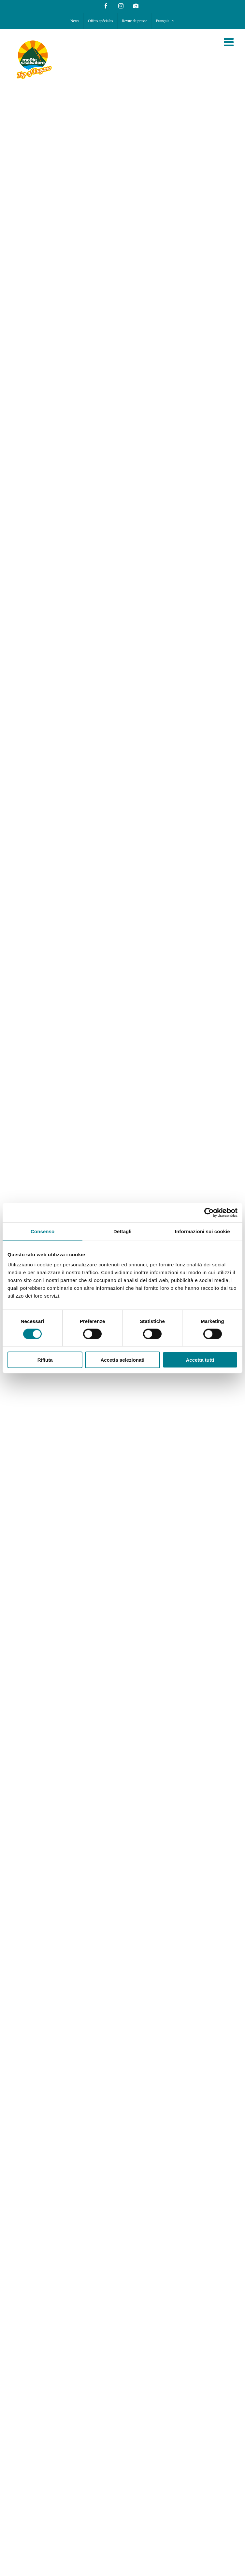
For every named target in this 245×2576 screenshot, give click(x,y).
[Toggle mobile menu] (229, 42)
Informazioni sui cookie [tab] (202, 1231)
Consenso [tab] (42, 1231)
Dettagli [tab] (122, 1231)
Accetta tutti (200, 1360)
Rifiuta (45, 1360)
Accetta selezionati (122, 1360)
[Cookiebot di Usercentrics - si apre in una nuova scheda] (209, 1212)
